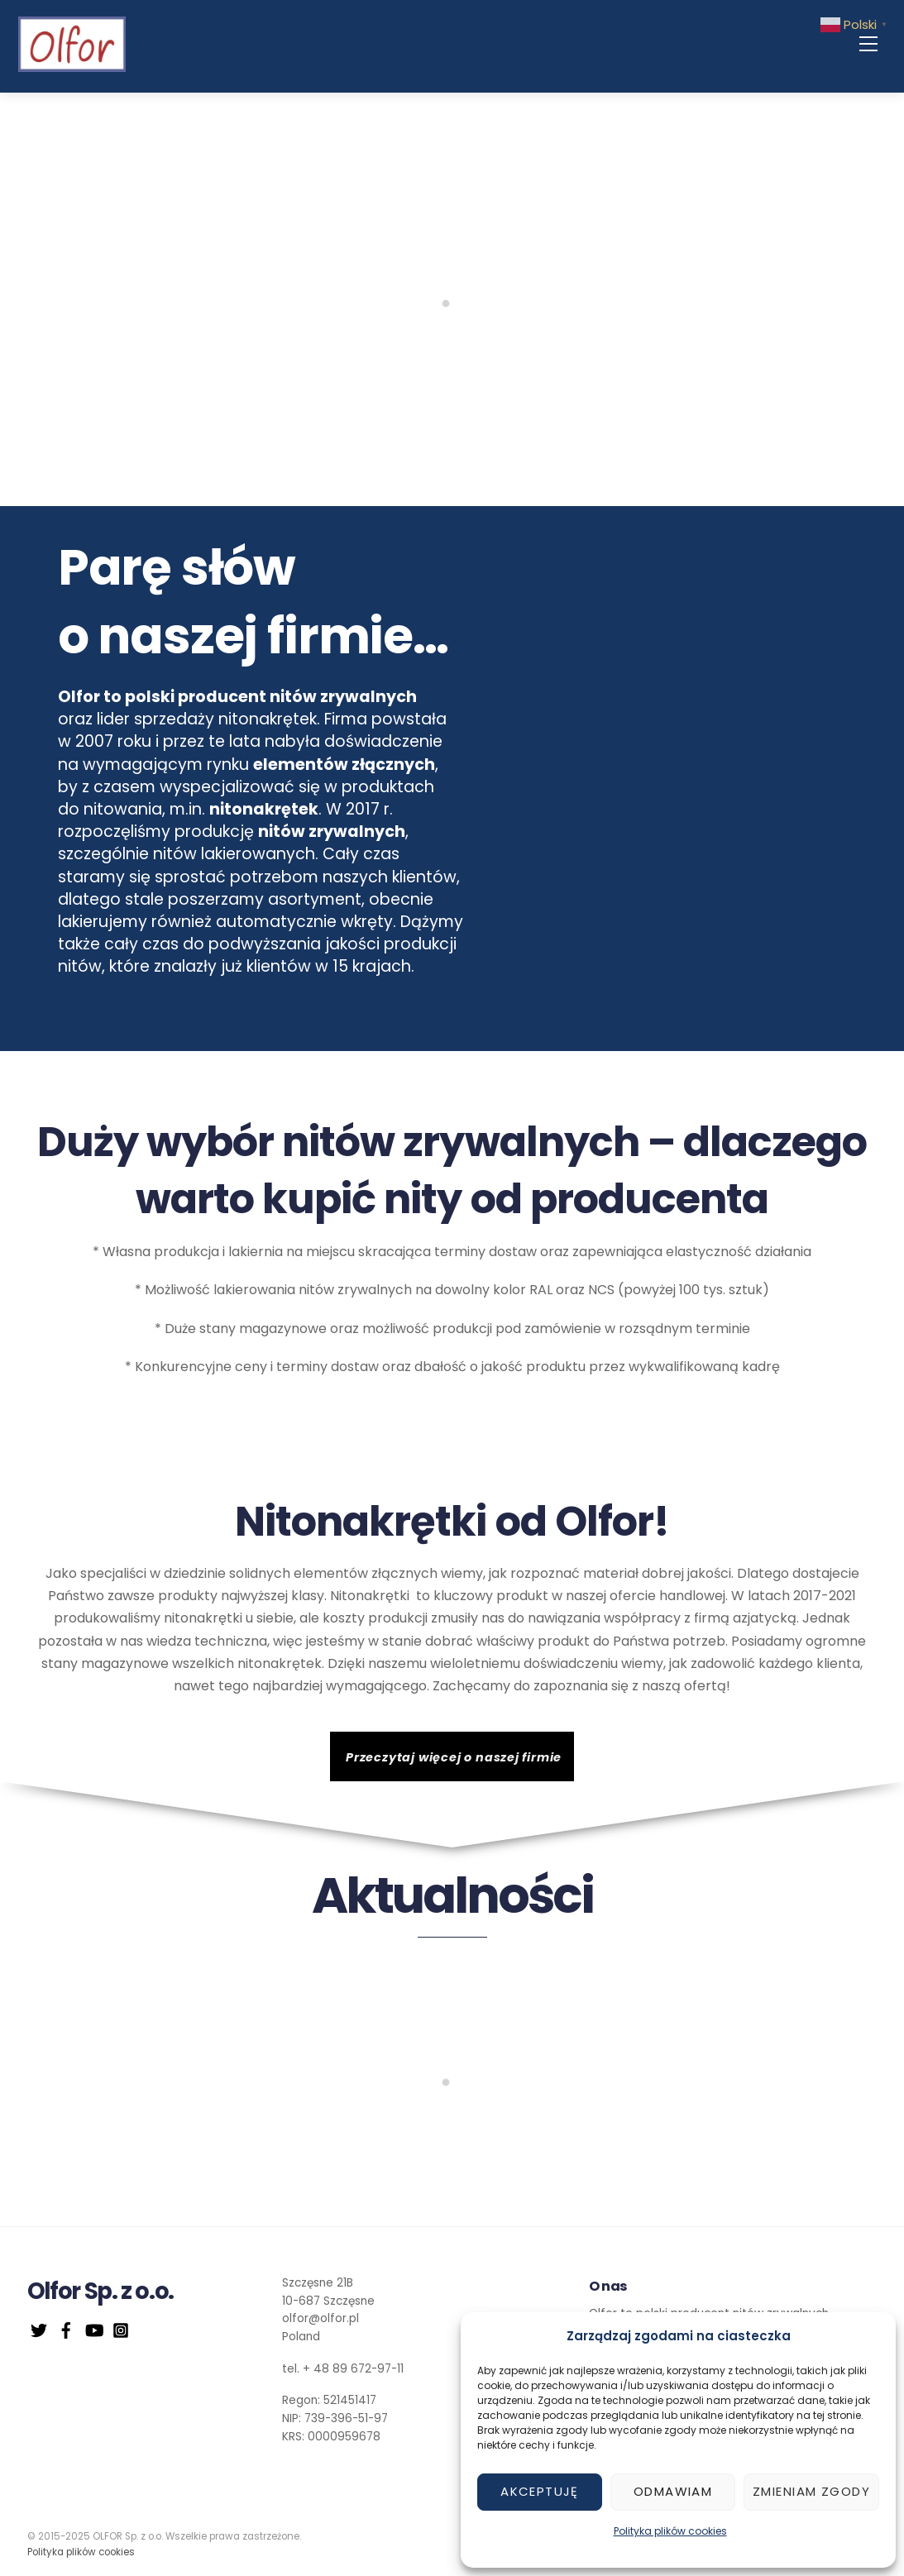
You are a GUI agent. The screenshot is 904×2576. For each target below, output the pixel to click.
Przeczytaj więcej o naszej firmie (454, 1757)
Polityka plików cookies (670, 2531)
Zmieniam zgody (811, 2491)
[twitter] (38, 2328)
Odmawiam (673, 2491)
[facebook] (66, 2328)
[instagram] (120, 2328)
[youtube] (93, 2328)
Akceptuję (539, 2491)
